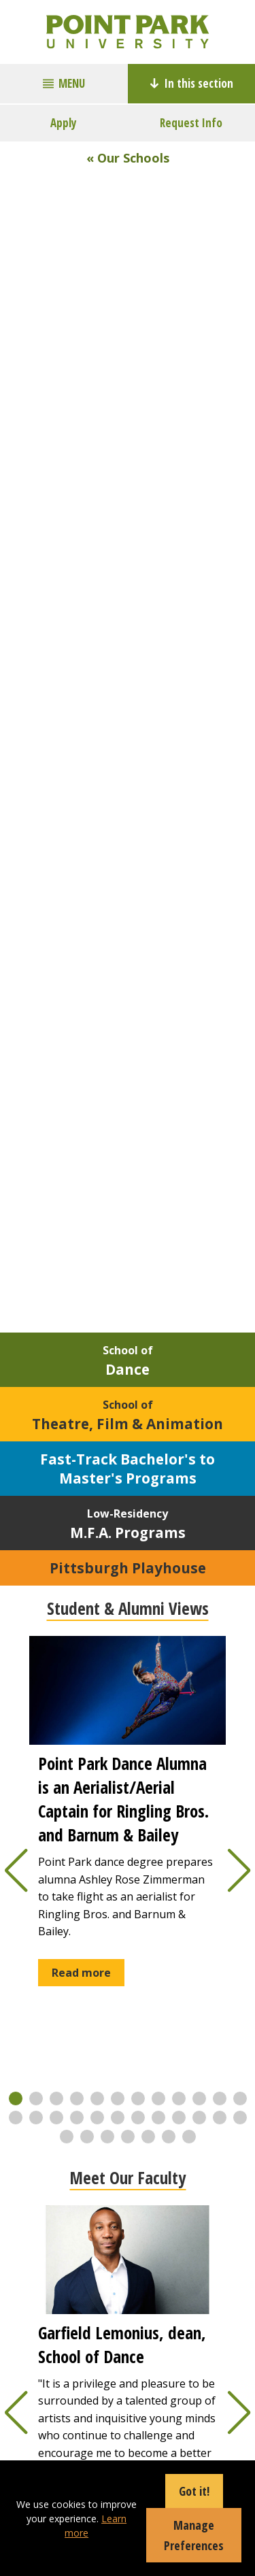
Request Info (191, 123)
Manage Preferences (194, 2535)
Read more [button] (81, 1972)
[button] (15, 2098)
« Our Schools (127, 158)
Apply (63, 123)
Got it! (194, 2491)
